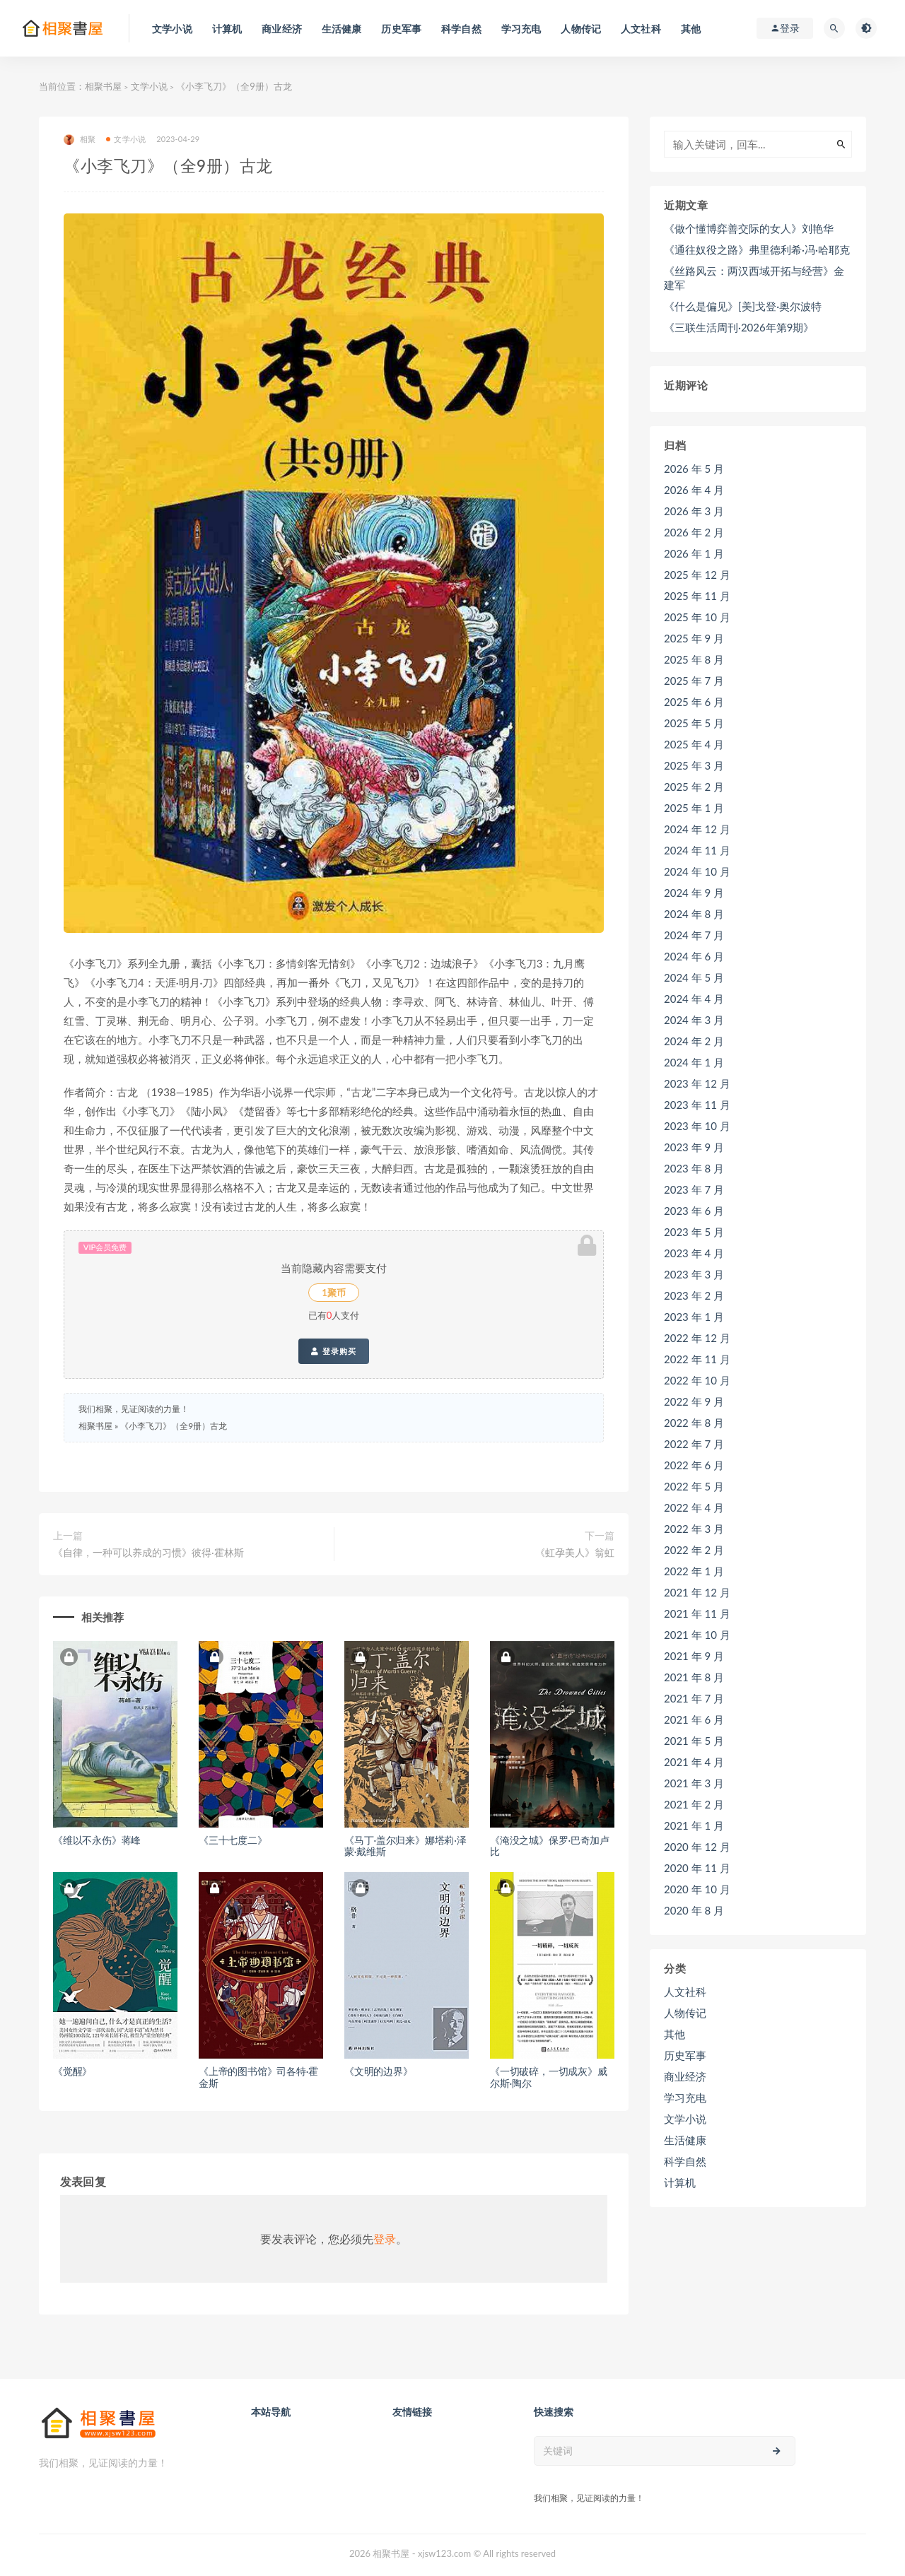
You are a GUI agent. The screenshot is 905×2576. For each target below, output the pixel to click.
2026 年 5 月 (694, 468)
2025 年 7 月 (694, 680)
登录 (384, 2238)
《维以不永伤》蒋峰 (97, 1840)
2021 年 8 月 (694, 1677)
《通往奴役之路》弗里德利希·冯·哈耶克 (757, 249)
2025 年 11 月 (697, 595)
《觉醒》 (72, 2071)
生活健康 (685, 2140)
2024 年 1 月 (694, 1062)
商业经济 (685, 2076)
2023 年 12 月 (697, 1083)
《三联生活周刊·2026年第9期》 (739, 327)
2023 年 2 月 (694, 1295)
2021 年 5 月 (694, 1740)
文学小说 (149, 86)
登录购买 (333, 1351)
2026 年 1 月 (694, 553)
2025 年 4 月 (694, 744)
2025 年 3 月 (694, 765)
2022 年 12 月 (697, 1337)
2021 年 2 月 (694, 1804)
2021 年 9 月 (694, 1655)
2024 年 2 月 (694, 1041)
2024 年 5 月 (694, 977)
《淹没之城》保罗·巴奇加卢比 (549, 1846)
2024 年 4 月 (694, 998)
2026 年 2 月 (694, 532)
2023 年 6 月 (694, 1210)
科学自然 (685, 2161)
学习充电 (685, 2097)
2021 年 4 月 (694, 1761)
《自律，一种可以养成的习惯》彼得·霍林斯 (148, 1552)
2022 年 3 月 (694, 1528)
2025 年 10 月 (697, 617)
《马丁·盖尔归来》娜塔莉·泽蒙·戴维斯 (405, 1846)
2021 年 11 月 (697, 1613)
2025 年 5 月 (694, 723)
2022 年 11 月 (697, 1359)
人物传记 (685, 2012)
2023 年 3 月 (694, 1274)
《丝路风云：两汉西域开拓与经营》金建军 (754, 277)
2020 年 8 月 (694, 1910)
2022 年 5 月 (694, 1486)
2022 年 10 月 (697, 1380)
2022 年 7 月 (694, 1443)
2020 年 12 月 (697, 1846)
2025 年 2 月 (694, 786)
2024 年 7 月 (694, 935)
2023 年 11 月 (697, 1104)
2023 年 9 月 (694, 1147)
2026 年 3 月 (694, 511)
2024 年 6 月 (694, 956)
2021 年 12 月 (697, 1592)
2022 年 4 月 (694, 1507)
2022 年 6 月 (694, 1465)
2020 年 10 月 (697, 1889)
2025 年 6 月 (694, 701)
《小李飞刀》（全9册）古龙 (173, 1426)
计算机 (680, 2182)
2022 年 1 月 (694, 1571)
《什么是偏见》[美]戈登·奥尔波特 (743, 306)
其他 (674, 2034)
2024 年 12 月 (697, 829)
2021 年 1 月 (694, 1825)
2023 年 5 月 (694, 1231)
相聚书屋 (103, 86)
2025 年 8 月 (694, 659)
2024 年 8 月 (694, 913)
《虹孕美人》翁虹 (574, 1552)
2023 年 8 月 (694, 1168)
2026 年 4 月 (694, 489)
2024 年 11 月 (697, 850)
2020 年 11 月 (697, 1868)
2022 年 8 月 (694, 1422)
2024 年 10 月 (697, 871)
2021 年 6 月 (694, 1719)
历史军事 (685, 2055)
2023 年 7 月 (694, 1189)
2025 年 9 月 (694, 638)
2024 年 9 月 (694, 892)
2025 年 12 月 (697, 574)
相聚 (79, 139)
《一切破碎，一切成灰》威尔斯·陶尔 (548, 2077)
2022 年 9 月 (694, 1401)
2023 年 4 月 (694, 1253)
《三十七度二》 (233, 1840)
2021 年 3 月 (694, 1783)
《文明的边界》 (378, 2071)
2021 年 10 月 (697, 1634)
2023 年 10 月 (697, 1125)
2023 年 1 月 (694, 1316)
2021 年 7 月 (694, 1698)
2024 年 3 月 (694, 1019)
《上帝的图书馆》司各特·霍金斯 (258, 2077)
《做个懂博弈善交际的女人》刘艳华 (749, 228)
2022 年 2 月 (694, 1549)
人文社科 (685, 1991)
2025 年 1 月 (694, 807)
